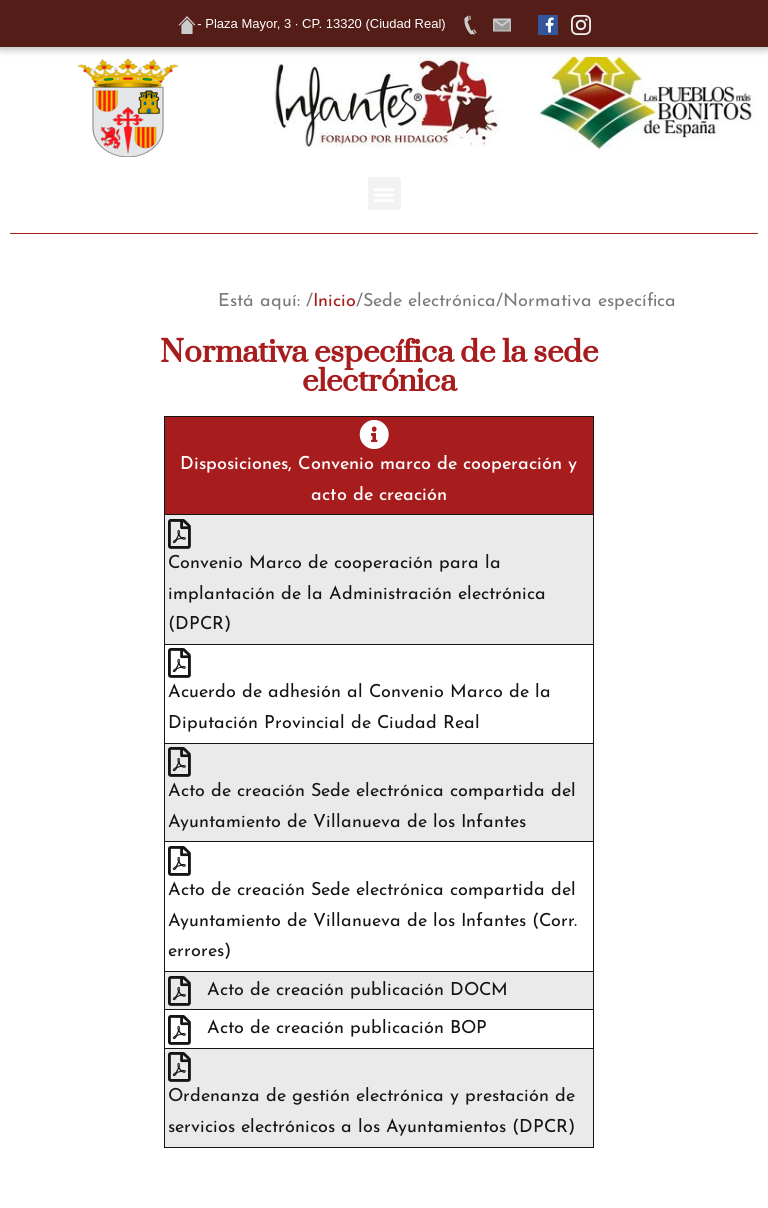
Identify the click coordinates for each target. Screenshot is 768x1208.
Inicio (334, 301)
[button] (384, 193)
